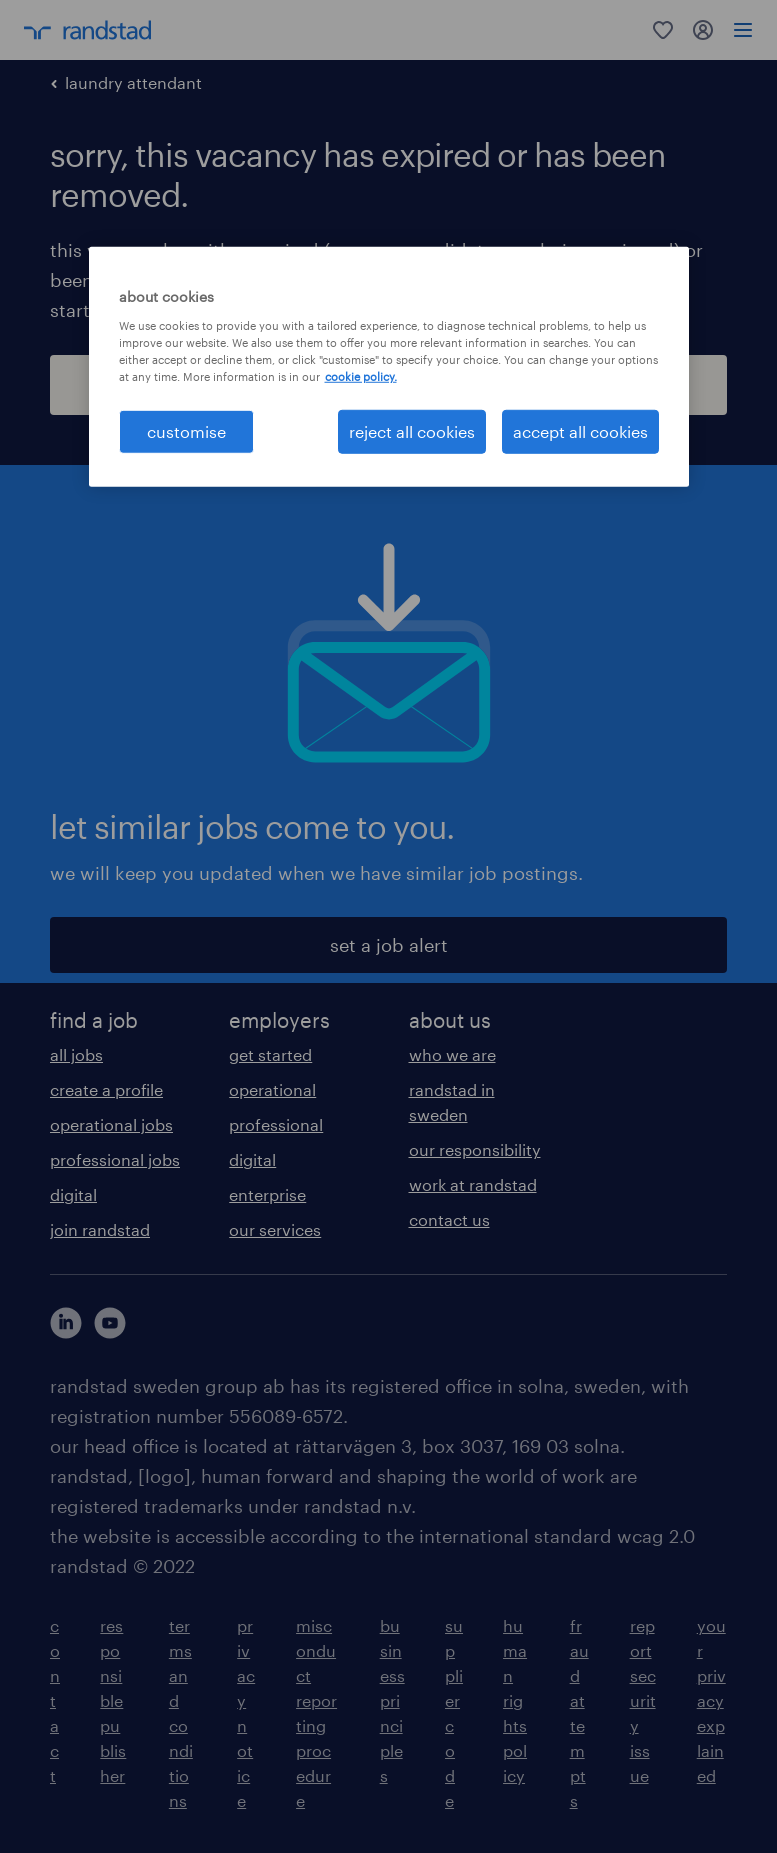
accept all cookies (580, 431)
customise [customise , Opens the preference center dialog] (186, 431)
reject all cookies (412, 431)
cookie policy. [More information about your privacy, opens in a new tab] (361, 375)
